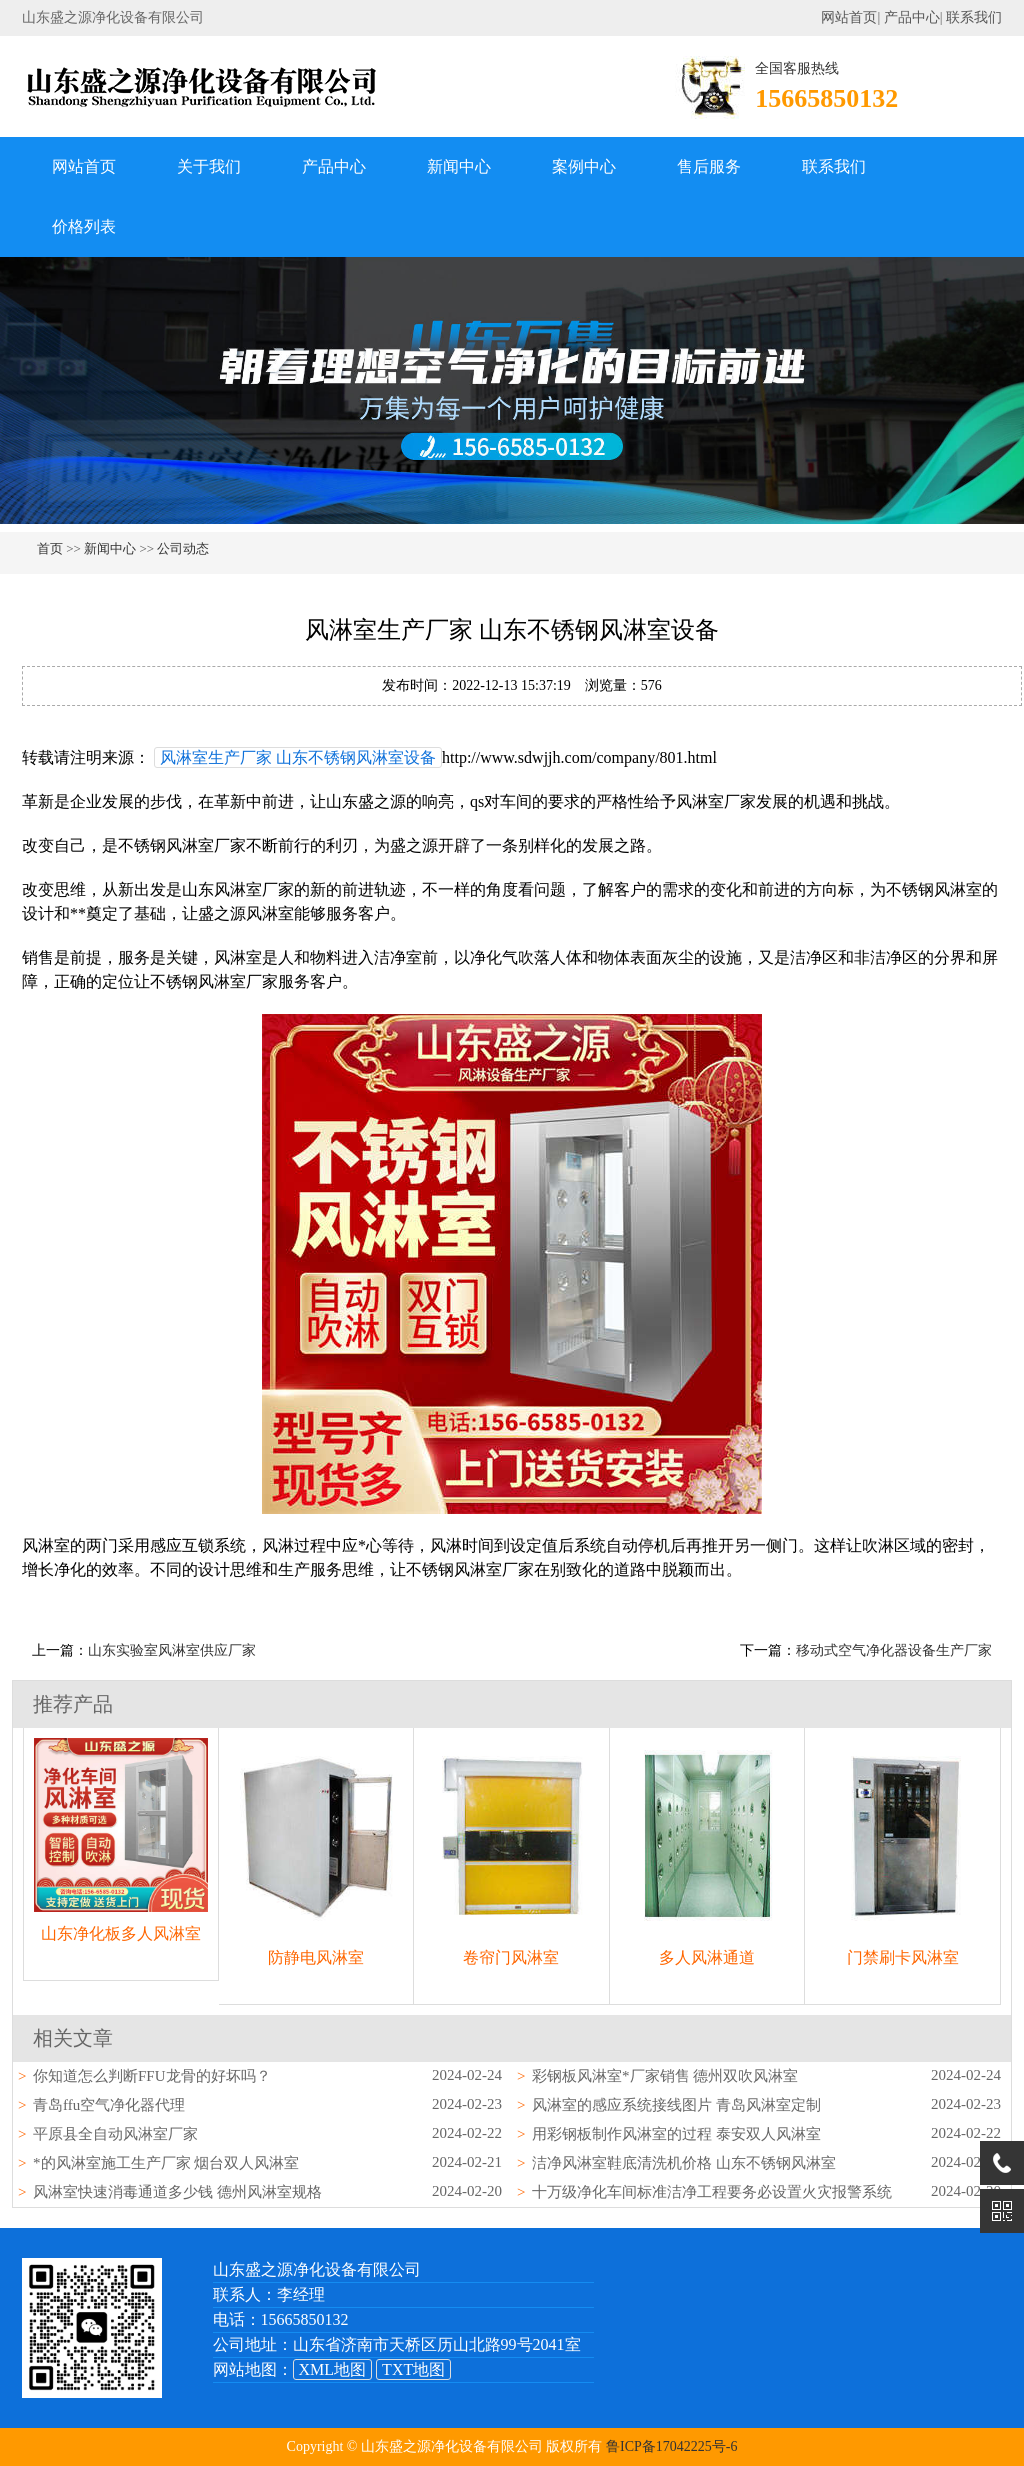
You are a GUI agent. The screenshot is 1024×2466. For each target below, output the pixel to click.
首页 (50, 548)
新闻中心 (459, 166)
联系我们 (974, 17)
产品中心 (912, 17)
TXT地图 (413, 2369)
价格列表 (84, 226)
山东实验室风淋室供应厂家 (172, 1650)
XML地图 (333, 2369)
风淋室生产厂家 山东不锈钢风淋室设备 (298, 757)
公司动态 (183, 548)
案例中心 (584, 166)
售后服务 (709, 166)
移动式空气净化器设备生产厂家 (894, 1650)
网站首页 (849, 17)
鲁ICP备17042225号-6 (671, 2446)
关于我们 (209, 166)
